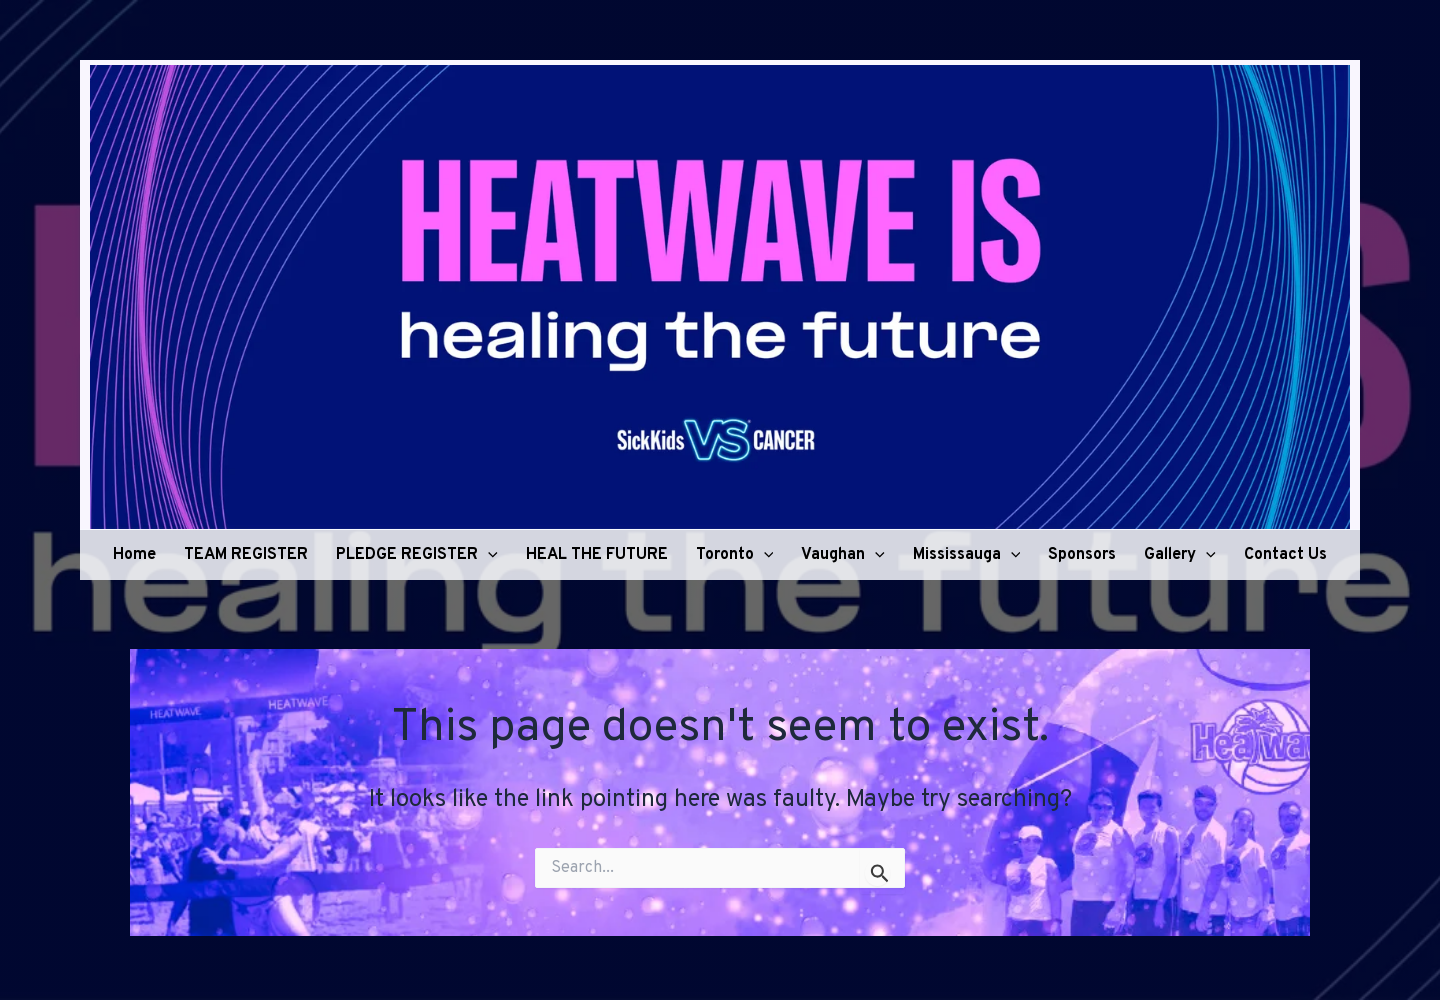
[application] (488, 555)
